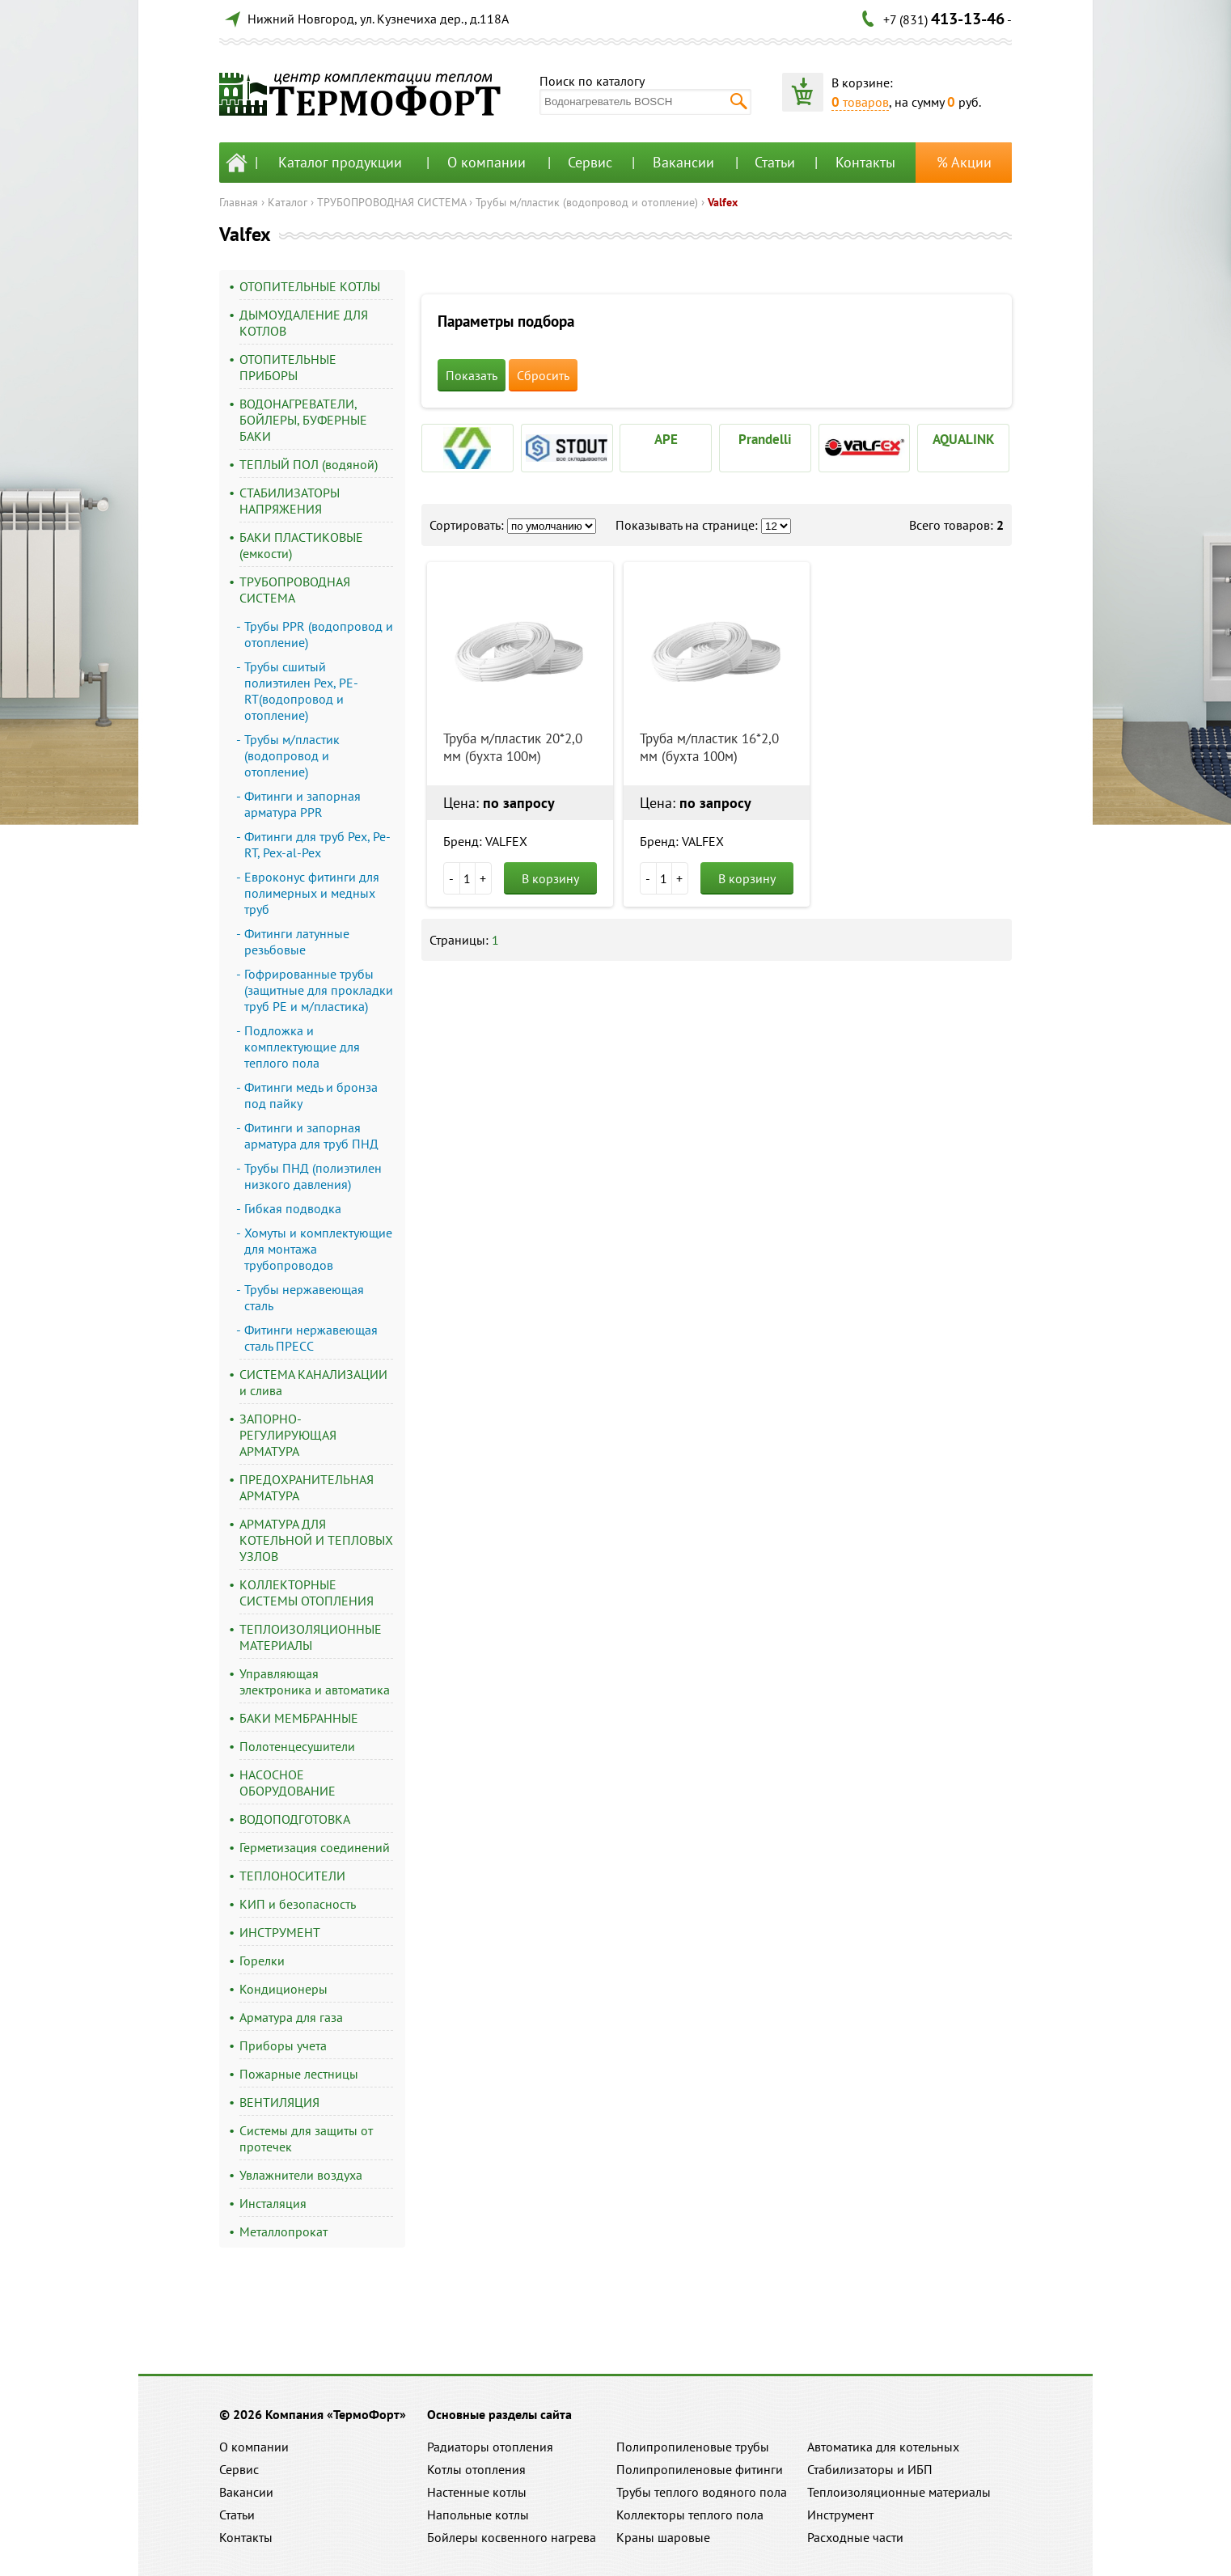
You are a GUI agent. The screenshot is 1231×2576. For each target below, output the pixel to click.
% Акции (964, 162)
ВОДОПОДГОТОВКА (294, 1819)
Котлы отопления (476, 2469)
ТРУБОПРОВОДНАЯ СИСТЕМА (391, 202)
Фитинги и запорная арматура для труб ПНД (311, 1135)
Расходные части (855, 2537)
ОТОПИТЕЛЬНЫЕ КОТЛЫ (309, 286)
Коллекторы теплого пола (690, 2514)
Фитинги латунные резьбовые (296, 941)
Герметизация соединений (314, 1847)
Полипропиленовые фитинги (699, 2469)
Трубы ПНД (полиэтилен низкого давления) (313, 1176)
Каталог (287, 202)
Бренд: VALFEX (485, 841)
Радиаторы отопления (490, 2447)
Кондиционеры (283, 1989)
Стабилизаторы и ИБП (870, 2469)
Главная (238, 202)
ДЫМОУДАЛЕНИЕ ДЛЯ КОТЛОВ (303, 323)
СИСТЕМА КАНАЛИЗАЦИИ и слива (313, 1382)
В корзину (550, 878)
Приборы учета (283, 2045)
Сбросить (543, 375)
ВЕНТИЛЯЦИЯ (279, 2102)
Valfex (723, 202)
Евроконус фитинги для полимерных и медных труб (311, 893)
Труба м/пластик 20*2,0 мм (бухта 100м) (512, 747)
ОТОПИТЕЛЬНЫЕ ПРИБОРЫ (287, 367)
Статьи (775, 162)
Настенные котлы (477, 2492)
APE (666, 439)
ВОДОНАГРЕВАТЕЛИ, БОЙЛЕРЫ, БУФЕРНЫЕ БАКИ (303, 419)
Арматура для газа (291, 2017)
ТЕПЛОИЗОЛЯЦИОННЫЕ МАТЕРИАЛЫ (310, 1637)
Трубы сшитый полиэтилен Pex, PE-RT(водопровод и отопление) (301, 690)
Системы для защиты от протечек (306, 2138)
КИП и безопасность (297, 1904)
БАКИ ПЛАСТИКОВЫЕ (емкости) (301, 545)
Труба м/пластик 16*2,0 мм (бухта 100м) (709, 747)
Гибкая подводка (292, 1208)
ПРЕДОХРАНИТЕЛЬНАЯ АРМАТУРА (306, 1487)
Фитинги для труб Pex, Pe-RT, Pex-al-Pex (317, 844)
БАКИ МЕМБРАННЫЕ (298, 1718)
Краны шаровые (663, 2537)
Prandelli (765, 439)
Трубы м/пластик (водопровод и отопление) (587, 202)
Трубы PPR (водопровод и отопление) (318, 634)
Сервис (590, 162)
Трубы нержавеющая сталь (304, 1297)
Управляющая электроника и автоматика (314, 1681)
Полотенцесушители (297, 1746)
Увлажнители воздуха (300, 2175)
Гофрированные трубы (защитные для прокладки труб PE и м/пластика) (318, 990)
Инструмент (840, 2514)
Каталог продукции (340, 162)
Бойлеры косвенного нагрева (511, 2537)
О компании (486, 162)
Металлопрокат (283, 2231)
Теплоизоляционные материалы (899, 2492)
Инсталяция (273, 2203)
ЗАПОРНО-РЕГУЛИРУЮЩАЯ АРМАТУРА (287, 1435)
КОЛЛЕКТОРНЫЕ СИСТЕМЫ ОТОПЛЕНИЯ (306, 1592)
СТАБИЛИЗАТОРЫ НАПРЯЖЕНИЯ (289, 500)
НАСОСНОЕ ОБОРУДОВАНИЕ (287, 1782)
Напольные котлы (478, 2514)
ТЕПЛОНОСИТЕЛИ (292, 1875)
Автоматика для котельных (883, 2447)
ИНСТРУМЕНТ (279, 1932)
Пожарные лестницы (298, 2074)
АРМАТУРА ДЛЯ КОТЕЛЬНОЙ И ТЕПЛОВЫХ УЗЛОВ (316, 1540)
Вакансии (683, 162)
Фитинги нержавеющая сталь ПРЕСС (311, 1338)
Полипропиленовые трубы (692, 2447)
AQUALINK (964, 439)
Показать (471, 375)
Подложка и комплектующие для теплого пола (302, 1046)
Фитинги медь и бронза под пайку (311, 1095)
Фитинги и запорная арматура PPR (302, 804)
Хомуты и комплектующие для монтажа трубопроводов (318, 1249)
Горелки (262, 1960)
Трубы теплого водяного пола (701, 2492)
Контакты (865, 162)
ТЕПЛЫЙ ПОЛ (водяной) (308, 464)
